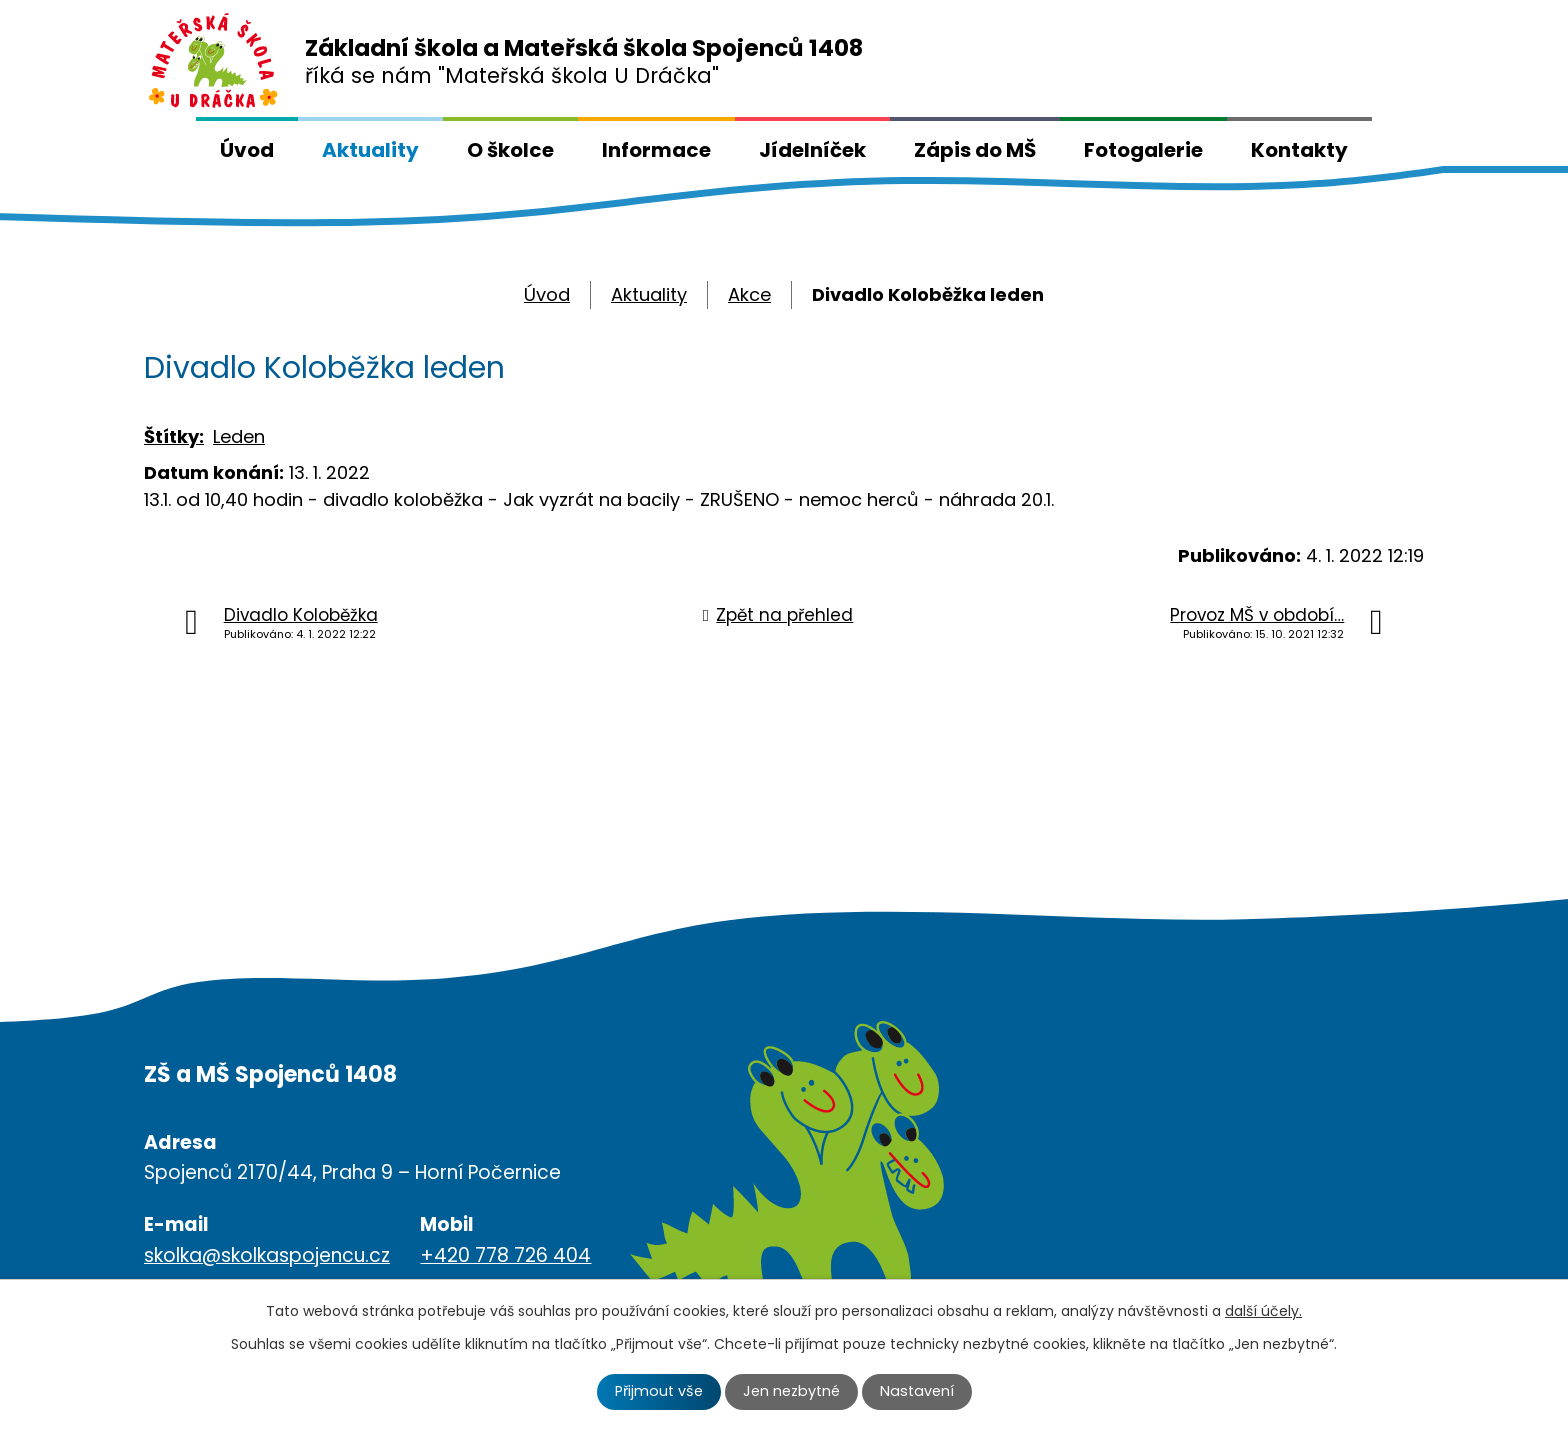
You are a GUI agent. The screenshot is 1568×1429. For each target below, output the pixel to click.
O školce (510, 150)
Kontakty (1299, 150)
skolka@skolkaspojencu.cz (267, 1255)
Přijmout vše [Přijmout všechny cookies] (659, 1391)
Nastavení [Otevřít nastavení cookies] (917, 1391)
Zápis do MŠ (975, 150)
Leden (239, 436)
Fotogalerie (1143, 150)
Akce (749, 294)
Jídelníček (812, 150)
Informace (656, 150)
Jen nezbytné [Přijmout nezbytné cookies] (791, 1391)
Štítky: (174, 436)
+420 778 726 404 (505, 1255)
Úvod (247, 150)
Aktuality (370, 150)
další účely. (1263, 1311)
